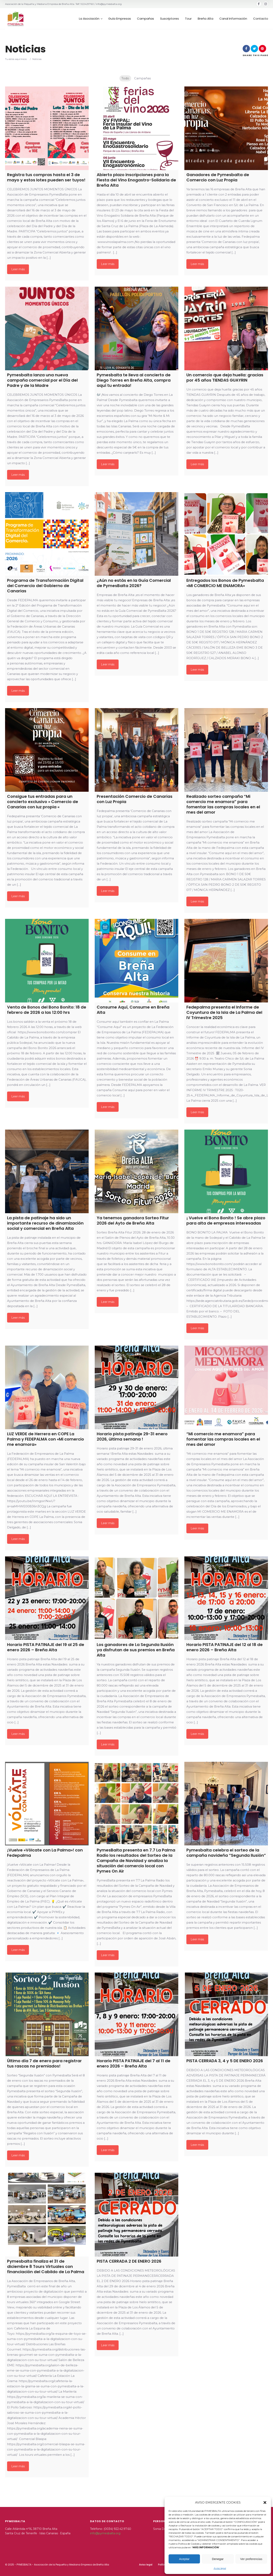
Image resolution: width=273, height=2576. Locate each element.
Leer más (18, 269)
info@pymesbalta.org (105, 2533)
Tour (188, 19)
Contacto (260, 19)
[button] (265, 2502)
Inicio (24, 59)
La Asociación (90, 19)
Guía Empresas (119, 19)
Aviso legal (220, 2568)
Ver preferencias (251, 2559)
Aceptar (184, 2559)
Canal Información (233, 19)
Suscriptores (169, 19)
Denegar (218, 2559)
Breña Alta (205, 19)
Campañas (145, 19)
